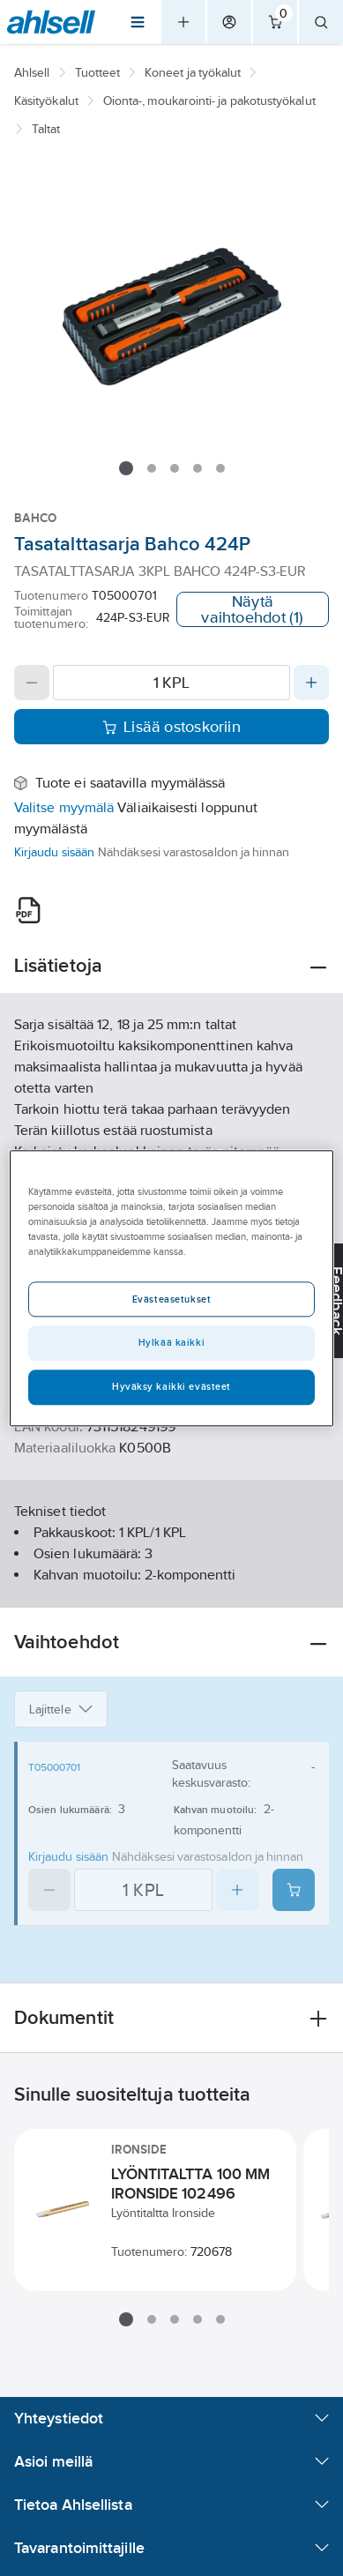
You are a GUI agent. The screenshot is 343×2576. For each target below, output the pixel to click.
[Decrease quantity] (31, 682)
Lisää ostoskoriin (171, 726)
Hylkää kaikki (171, 1342)
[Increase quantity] (311, 682)
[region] (172, 1288)
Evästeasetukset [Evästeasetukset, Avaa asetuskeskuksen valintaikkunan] (172, 1299)
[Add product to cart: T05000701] (293, 1890)
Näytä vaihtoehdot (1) (252, 609)
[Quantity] (171, 682)
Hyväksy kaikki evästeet (171, 1386)
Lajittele (61, 1709)
